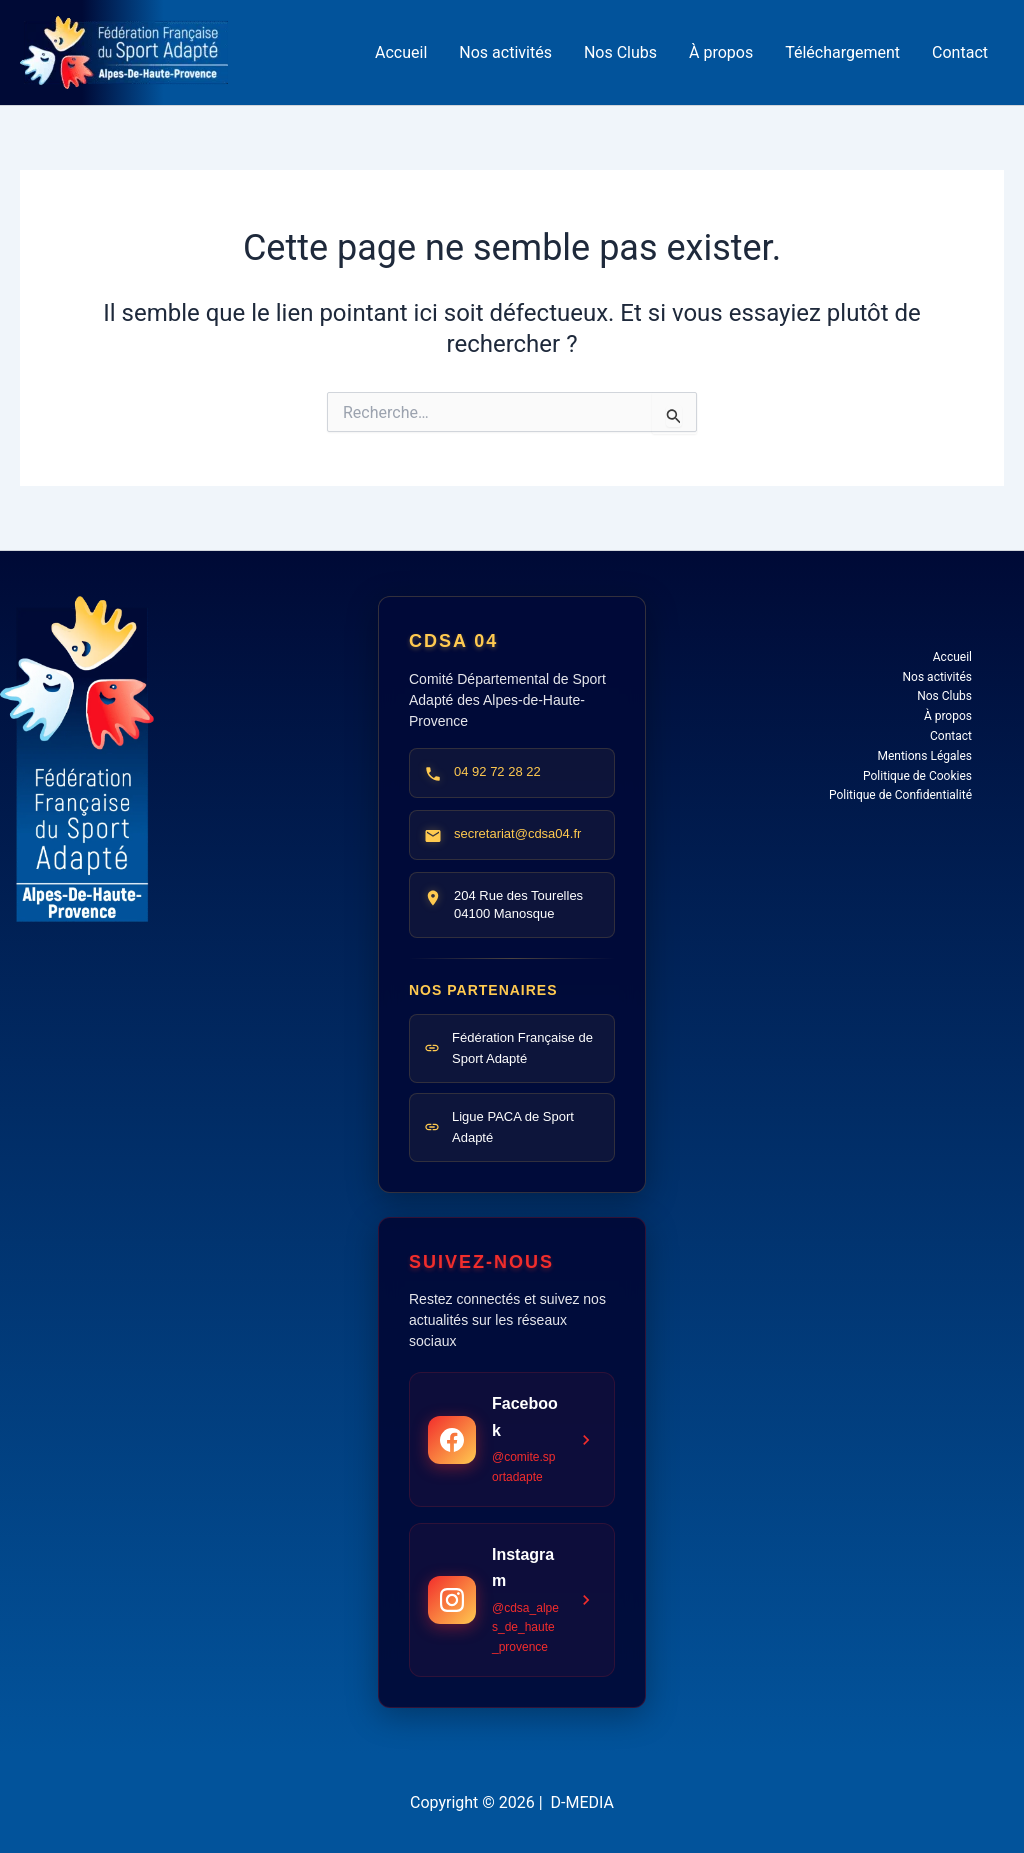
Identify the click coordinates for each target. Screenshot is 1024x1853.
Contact (960, 52)
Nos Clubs (620, 52)
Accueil (401, 52)
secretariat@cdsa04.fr (517, 833)
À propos (721, 52)
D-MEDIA (582, 1802)
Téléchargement (842, 52)
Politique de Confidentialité (900, 795)
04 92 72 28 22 (497, 771)
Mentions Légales (924, 756)
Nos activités (505, 52)
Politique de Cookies (917, 776)
